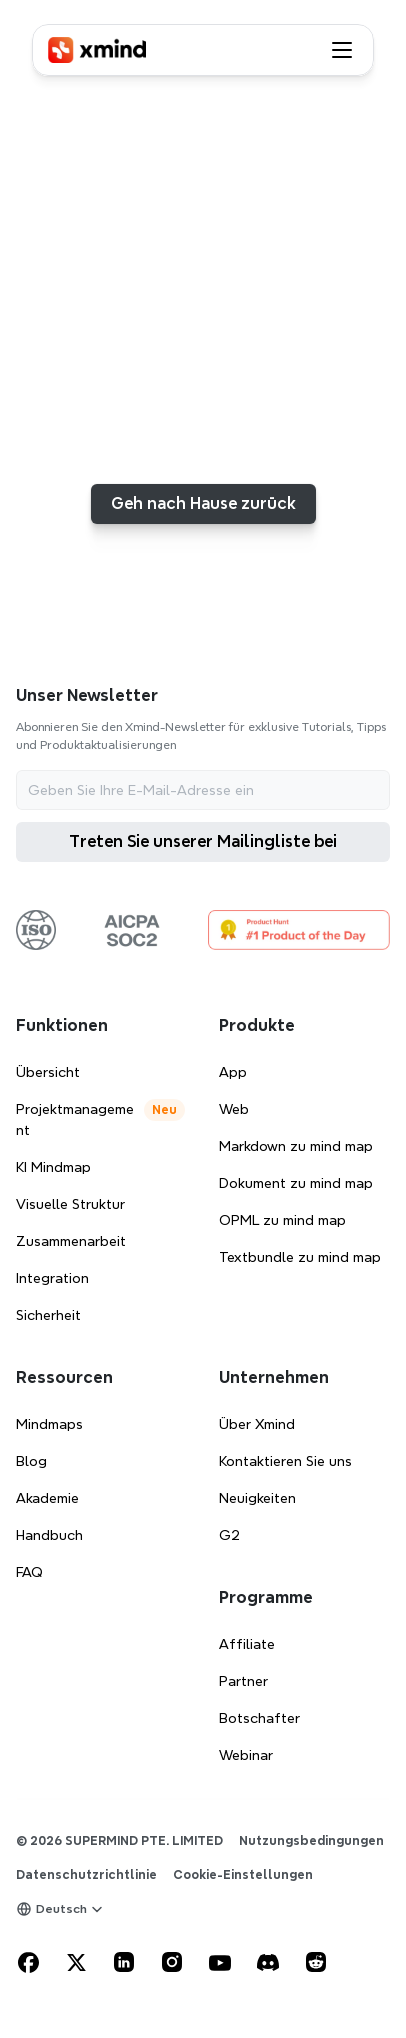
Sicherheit (48, 1315)
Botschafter (259, 1718)
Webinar (246, 1755)
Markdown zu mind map (296, 1146)
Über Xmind (257, 1424)
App (233, 1072)
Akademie (47, 1498)
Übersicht (48, 1072)
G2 (229, 1535)
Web (234, 1109)
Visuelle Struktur (70, 1204)
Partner (243, 1681)
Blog (31, 1461)
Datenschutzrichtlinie (86, 1874)
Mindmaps (49, 1424)
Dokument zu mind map (296, 1183)
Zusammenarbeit (71, 1241)
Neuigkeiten (257, 1498)
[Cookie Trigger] (243, 1875)
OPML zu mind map (282, 1220)
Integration (52, 1278)
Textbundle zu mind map (300, 1257)
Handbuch (49, 1535)
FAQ (29, 1572)
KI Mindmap (53, 1167)
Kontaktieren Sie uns (285, 1461)
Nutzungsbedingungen (311, 1840)
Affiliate (247, 1644)
